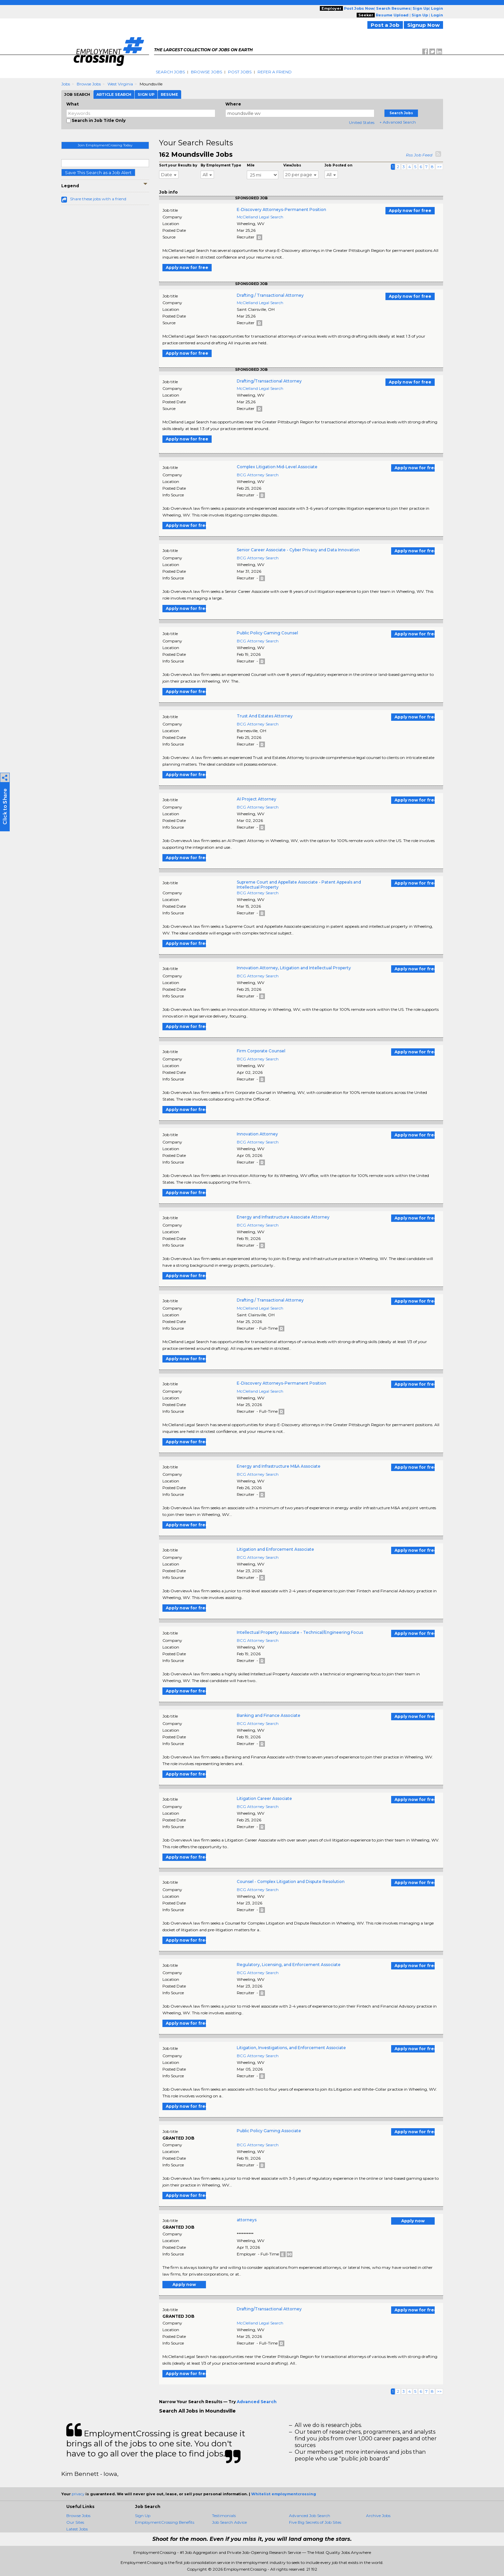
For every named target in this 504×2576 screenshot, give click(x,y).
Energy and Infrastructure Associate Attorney (283, 1217)
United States (361, 122)
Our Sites (75, 2522)
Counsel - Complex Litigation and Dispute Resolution (291, 1881)
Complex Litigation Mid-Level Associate (277, 466)
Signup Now (423, 25)
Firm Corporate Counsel (261, 1050)
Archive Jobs (378, 2515)
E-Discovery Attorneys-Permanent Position (281, 209)
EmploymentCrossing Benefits (164, 2522)
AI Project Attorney (256, 799)
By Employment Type (221, 165)
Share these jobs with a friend (98, 198)
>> (439, 166)
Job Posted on (338, 165)
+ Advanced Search (397, 122)
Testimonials (224, 2515)
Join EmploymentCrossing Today (105, 145)
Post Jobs (239, 71)
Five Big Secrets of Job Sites (315, 2522)
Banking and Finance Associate (268, 1715)
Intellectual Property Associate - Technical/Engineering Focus (300, 1632)
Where (233, 104)
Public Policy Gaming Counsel (267, 632)
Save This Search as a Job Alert (98, 172)
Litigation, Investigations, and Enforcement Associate (291, 2047)
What (72, 104)
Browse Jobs (206, 71)
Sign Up (142, 2515)
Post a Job (385, 25)
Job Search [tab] (77, 94)
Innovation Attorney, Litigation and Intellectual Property (294, 967)
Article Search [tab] (113, 94)
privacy (78, 2494)
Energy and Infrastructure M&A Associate (278, 1466)
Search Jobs (170, 71)
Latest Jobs (77, 2528)
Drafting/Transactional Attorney (269, 381)
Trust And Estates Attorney (265, 715)
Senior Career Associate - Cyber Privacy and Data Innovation (298, 549)
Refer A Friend (275, 71)
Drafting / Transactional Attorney (270, 295)
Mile (251, 165)
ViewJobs (292, 165)
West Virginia (120, 83)
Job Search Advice (229, 2522)
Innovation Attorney (257, 1133)
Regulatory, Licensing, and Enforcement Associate (289, 1964)
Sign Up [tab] (146, 94)
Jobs (65, 83)
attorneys (247, 2219)
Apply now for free (410, 210)
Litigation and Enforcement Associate (275, 1549)
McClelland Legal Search (260, 216)
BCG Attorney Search (258, 474)
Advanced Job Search (309, 2515)
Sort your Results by (178, 165)
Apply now (413, 2220)
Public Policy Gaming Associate (269, 2130)
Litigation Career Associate (264, 1798)
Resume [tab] (169, 94)
